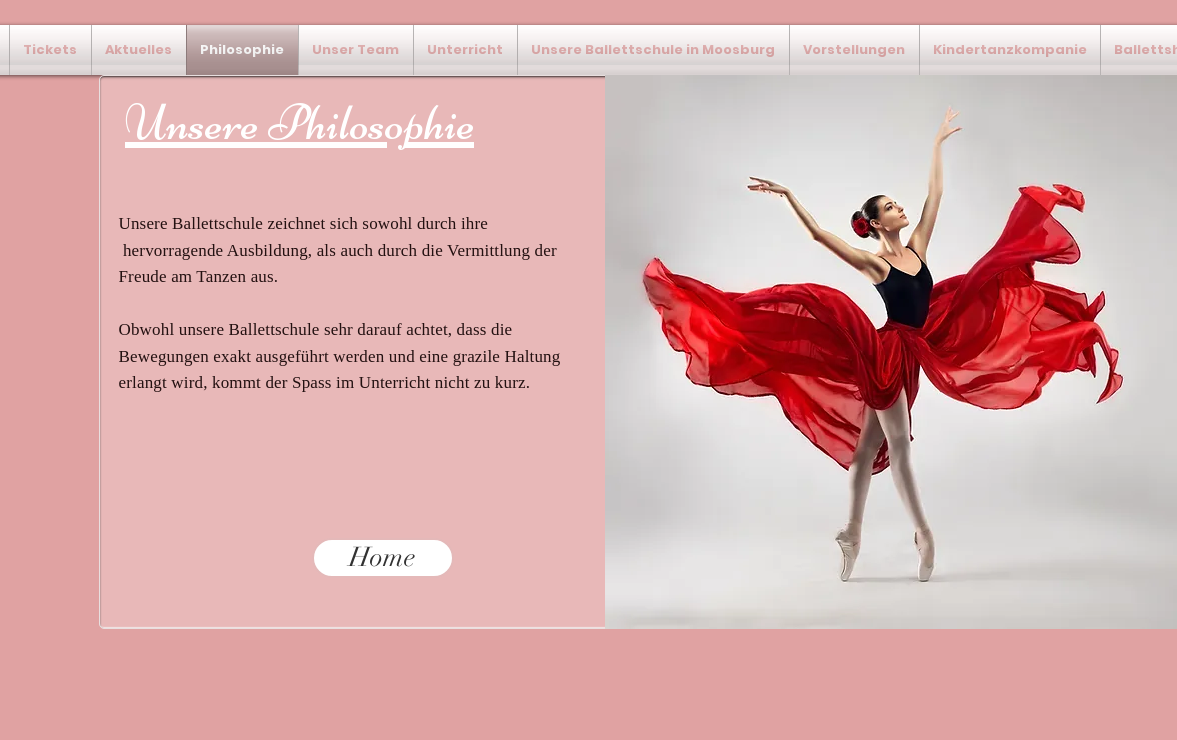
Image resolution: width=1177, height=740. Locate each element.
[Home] (383, 558)
